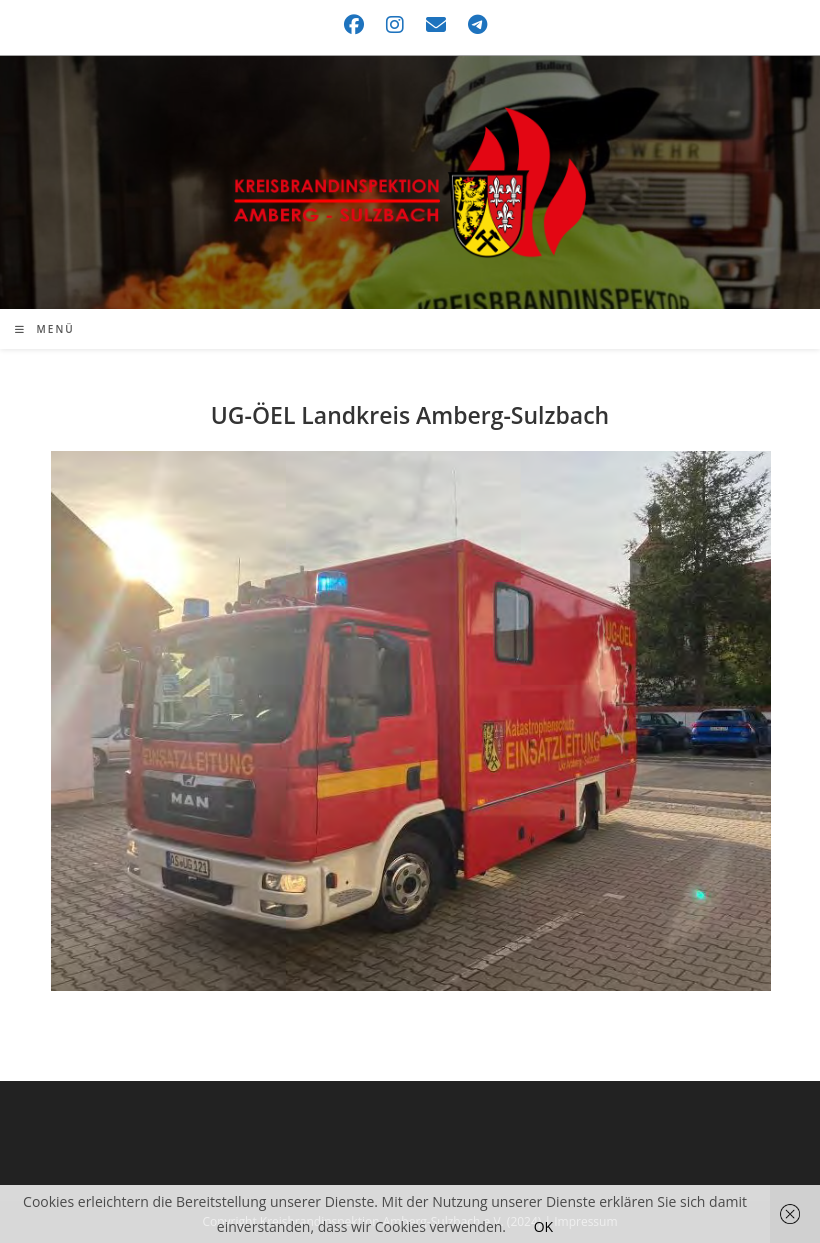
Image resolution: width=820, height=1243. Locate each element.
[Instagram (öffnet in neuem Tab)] (396, 25)
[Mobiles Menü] (45, 329)
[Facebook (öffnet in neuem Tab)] (355, 25)
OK (543, 1226)
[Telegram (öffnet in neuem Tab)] (472, 25)
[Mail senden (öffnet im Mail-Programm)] (437, 25)
